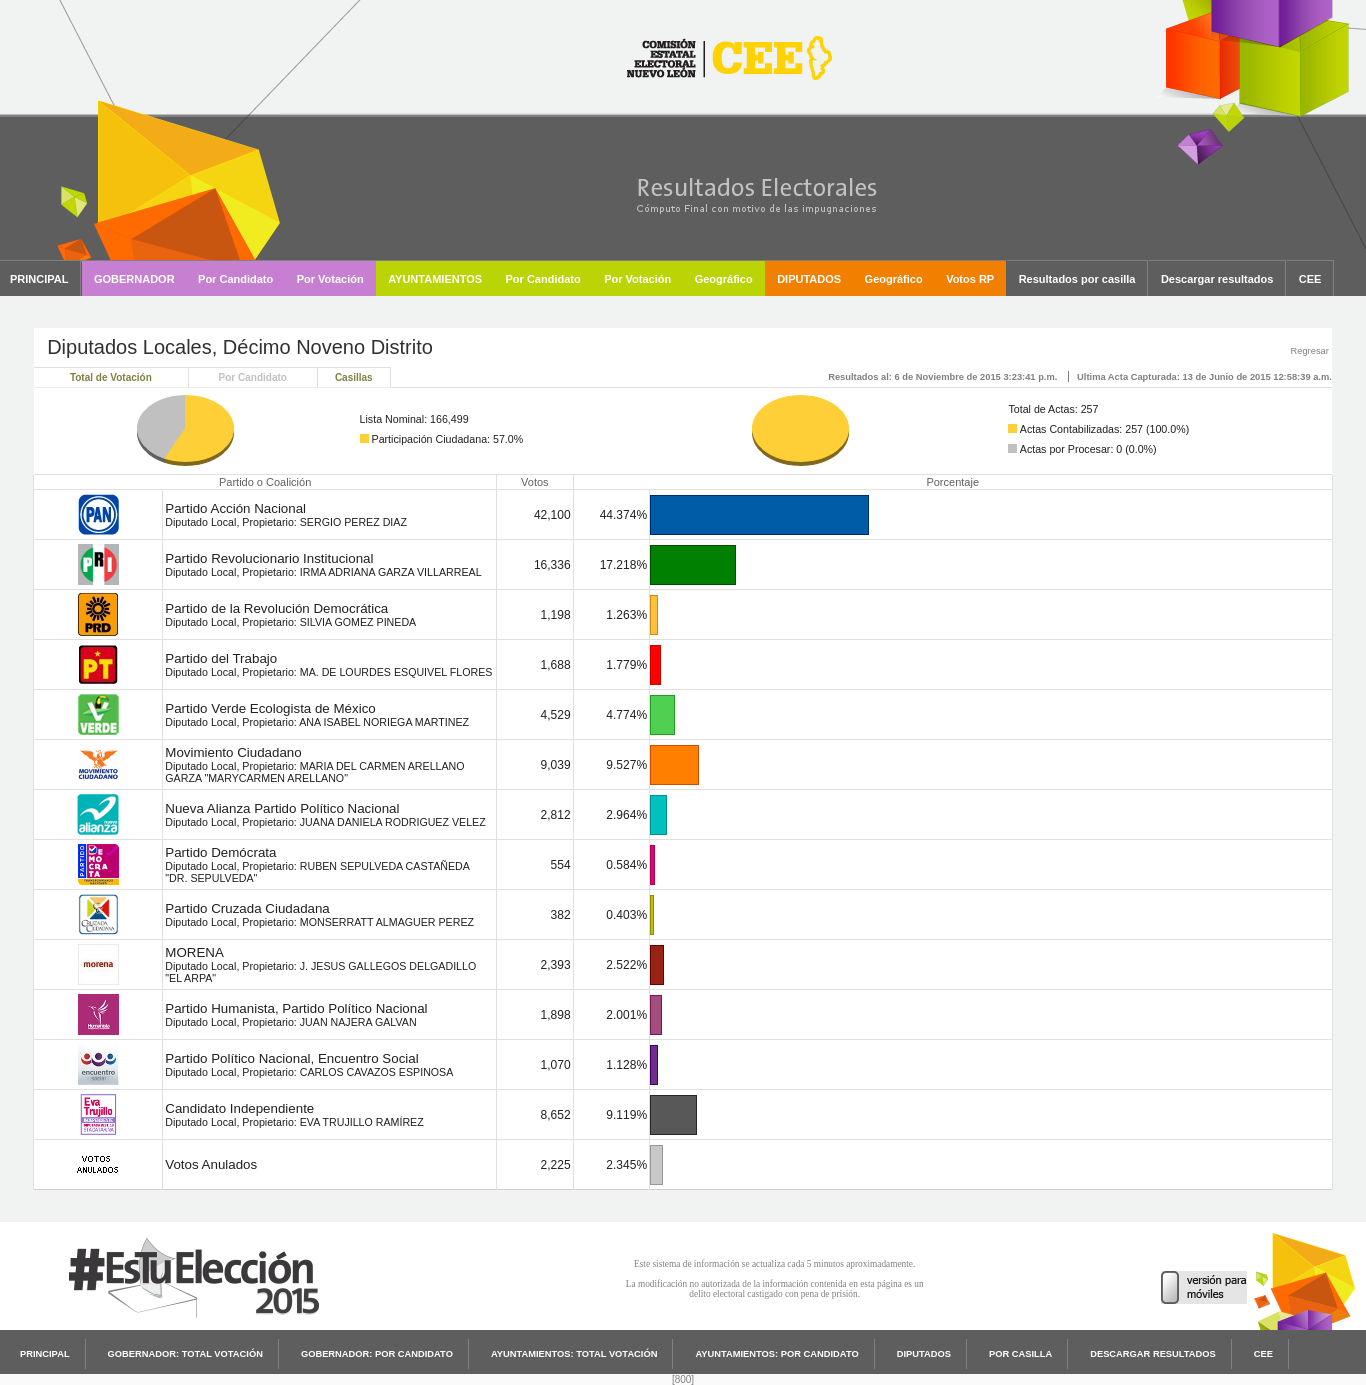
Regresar (1309, 351)
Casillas (354, 377)
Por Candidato (253, 377)
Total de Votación (111, 377)
